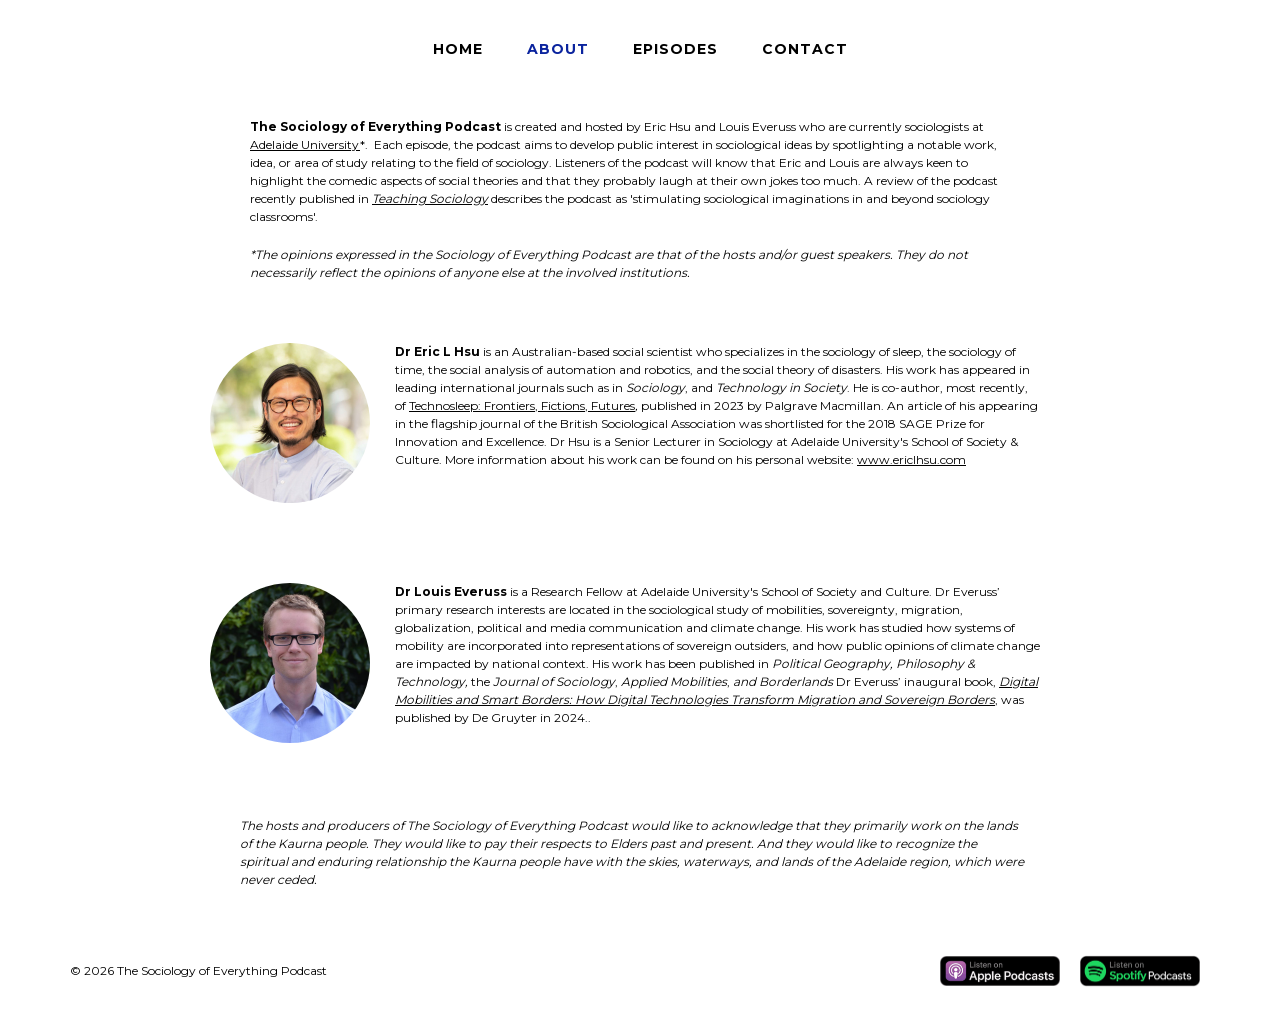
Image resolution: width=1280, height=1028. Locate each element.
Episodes (675, 49)
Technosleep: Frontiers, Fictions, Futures (522, 405)
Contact (805, 49)
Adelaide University (305, 144)
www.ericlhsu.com (911, 459)
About (558, 49)
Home (458, 49)
